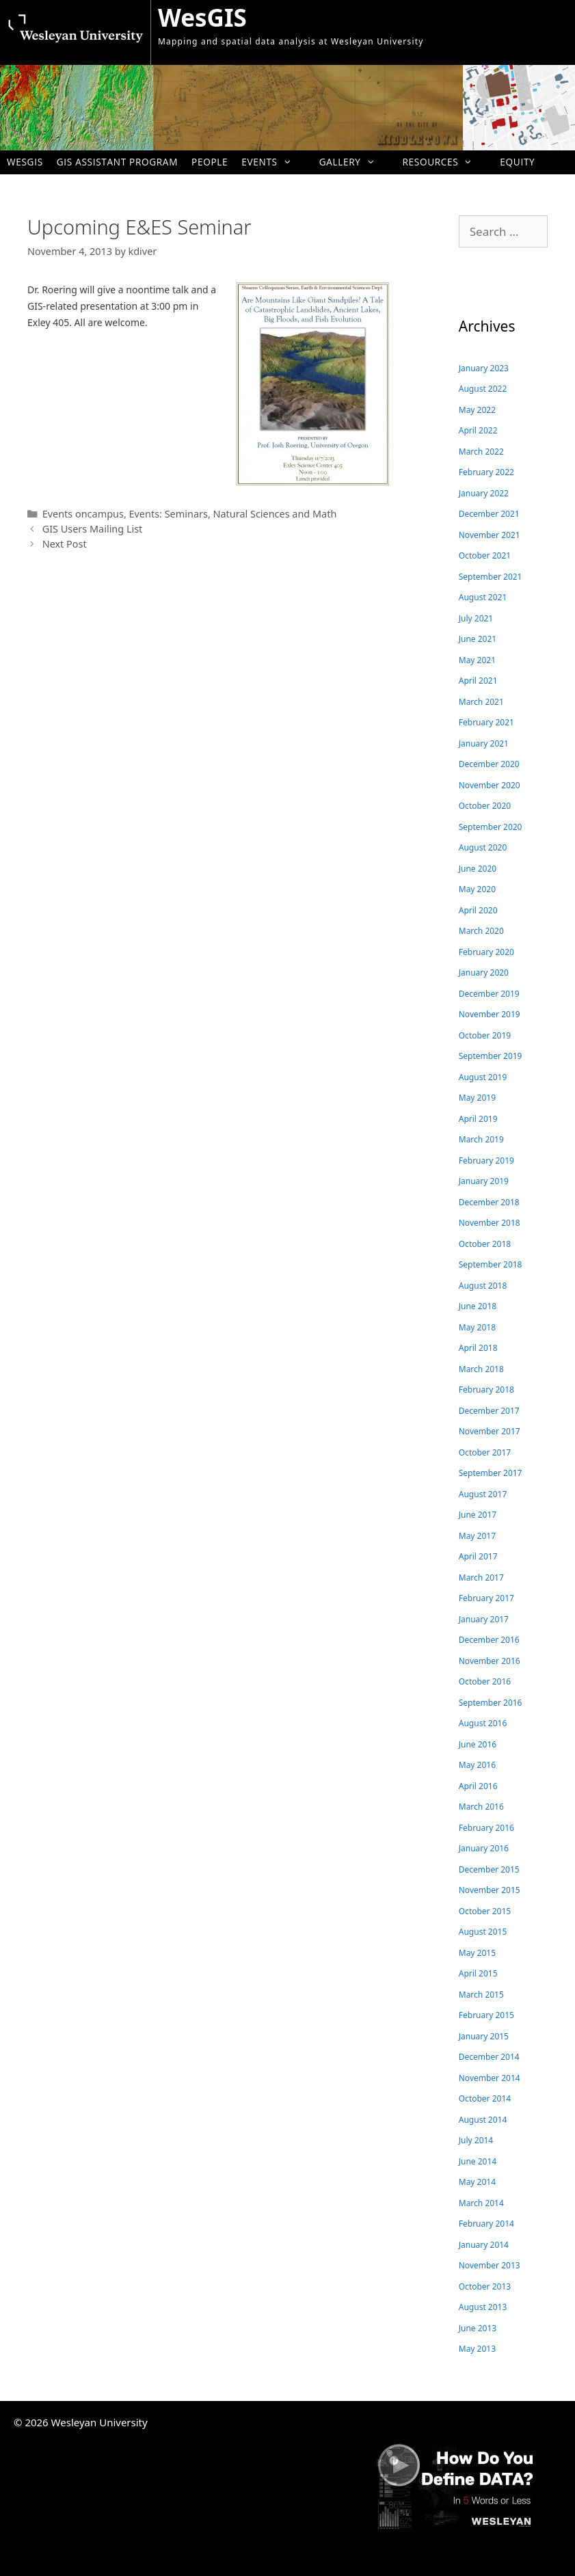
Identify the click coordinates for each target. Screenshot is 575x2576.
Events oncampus (83, 513)
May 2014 (477, 2182)
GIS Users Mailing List (92, 528)
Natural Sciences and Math (275, 513)
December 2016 (489, 1640)
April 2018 (478, 1348)
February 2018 (486, 1389)
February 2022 (486, 472)
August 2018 (483, 1285)
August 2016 (483, 1723)
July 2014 (476, 2140)
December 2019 (489, 993)
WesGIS (202, 17)
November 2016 (489, 1661)
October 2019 (485, 1035)
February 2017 (486, 1598)
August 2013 (483, 2307)
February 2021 (486, 722)
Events (273, 161)
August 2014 (483, 2119)
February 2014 (486, 2223)
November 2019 (489, 1014)
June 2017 (477, 1514)
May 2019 (477, 1097)
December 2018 (489, 1202)
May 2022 (477, 410)
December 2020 (489, 764)
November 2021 (489, 535)
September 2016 (490, 1702)
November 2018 (489, 1223)
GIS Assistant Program (117, 161)
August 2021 (483, 597)
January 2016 (484, 1848)
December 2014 (489, 2057)
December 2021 (489, 514)
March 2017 (481, 1577)
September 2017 (490, 1473)
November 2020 (489, 785)
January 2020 (484, 972)
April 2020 (478, 910)
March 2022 (481, 451)
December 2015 (489, 1869)
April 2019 (478, 1119)
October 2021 (485, 555)
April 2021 (478, 680)
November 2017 (489, 1431)
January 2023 (484, 368)
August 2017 (483, 1494)
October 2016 (485, 1681)
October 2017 (485, 1452)
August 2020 (483, 847)
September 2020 (490, 827)
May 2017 (477, 1536)
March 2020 (481, 931)
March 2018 (481, 1369)
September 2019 (490, 1056)
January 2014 (484, 2245)
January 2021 (484, 743)
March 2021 (481, 702)
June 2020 (477, 868)
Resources (444, 161)
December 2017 (489, 1411)
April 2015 (478, 1973)
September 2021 (490, 576)
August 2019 (483, 1077)
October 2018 (485, 1244)
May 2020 (477, 889)
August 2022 (483, 388)
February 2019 (486, 1160)
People (209, 161)
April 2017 (478, 1556)
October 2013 (485, 2286)
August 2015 (483, 1931)
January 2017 (484, 1619)
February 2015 (486, 2015)
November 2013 (489, 2265)
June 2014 (477, 2161)
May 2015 (477, 1953)
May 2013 (477, 2348)
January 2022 (484, 493)
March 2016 (481, 1806)
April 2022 (478, 430)
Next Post (64, 543)
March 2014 (481, 2203)
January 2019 (484, 1181)
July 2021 (476, 618)
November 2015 (489, 1890)
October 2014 (485, 2098)
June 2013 (477, 2328)
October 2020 (485, 805)
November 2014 (489, 2078)
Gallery (354, 161)
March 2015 (481, 1994)
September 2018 (490, 1264)
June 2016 (477, 1744)
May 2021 (477, 660)
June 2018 (477, 1306)
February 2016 (486, 1828)
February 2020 (486, 952)
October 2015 (485, 1911)
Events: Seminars (168, 513)
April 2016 (478, 1786)
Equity (517, 161)
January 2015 (484, 2036)
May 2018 (477, 1327)
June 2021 (477, 639)
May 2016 (477, 1765)
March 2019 (481, 1139)
